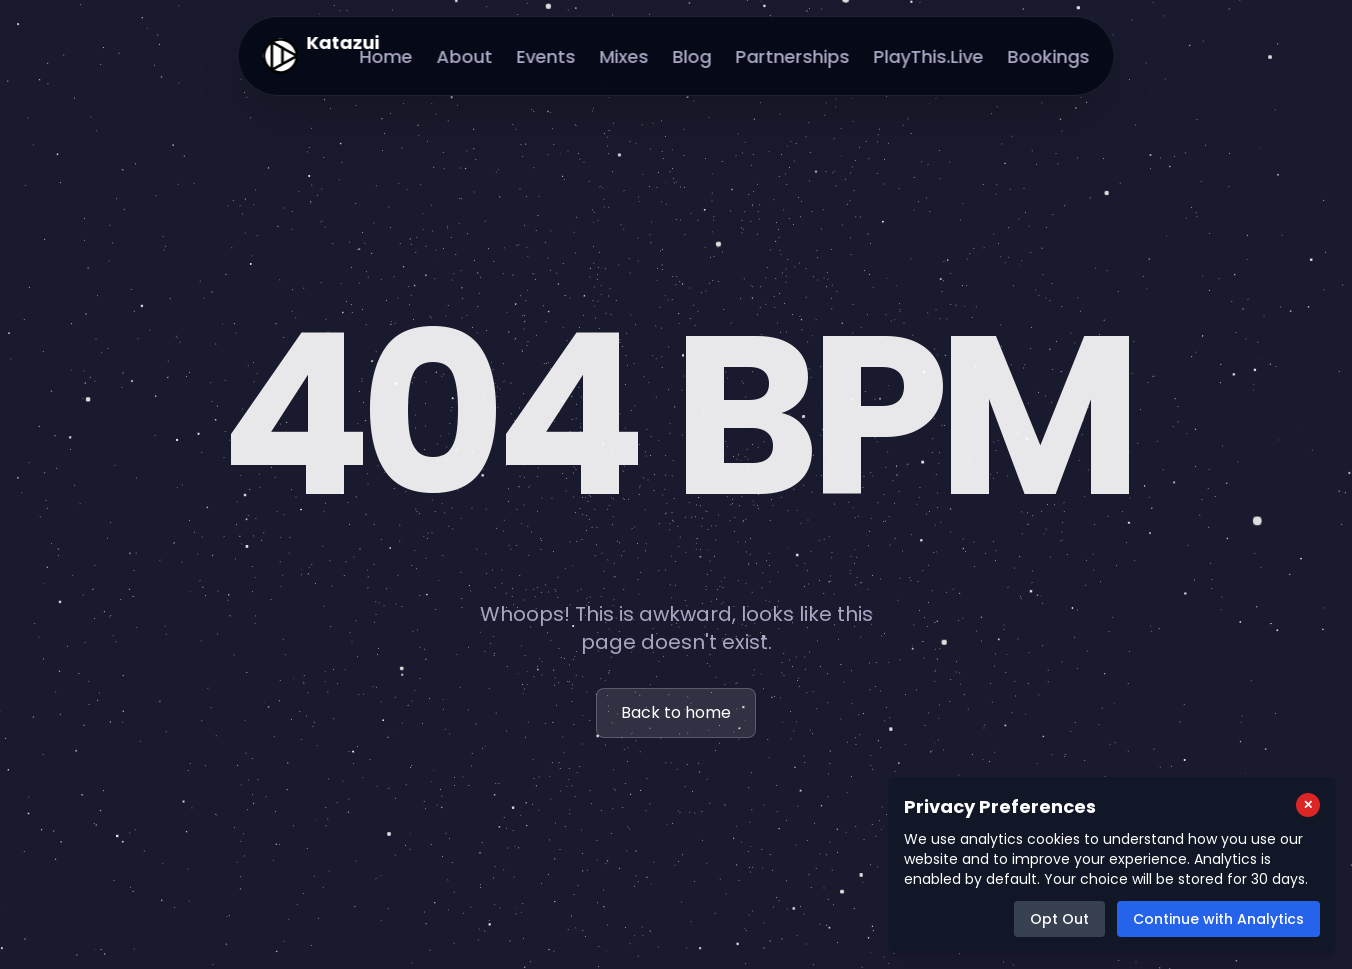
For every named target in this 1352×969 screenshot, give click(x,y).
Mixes (624, 56)
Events (546, 56)
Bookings (1049, 56)
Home (386, 56)
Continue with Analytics (1218, 919)
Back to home (676, 712)
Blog (692, 56)
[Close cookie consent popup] (1308, 805)
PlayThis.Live (929, 56)
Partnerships (793, 56)
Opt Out (1059, 919)
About (465, 56)
